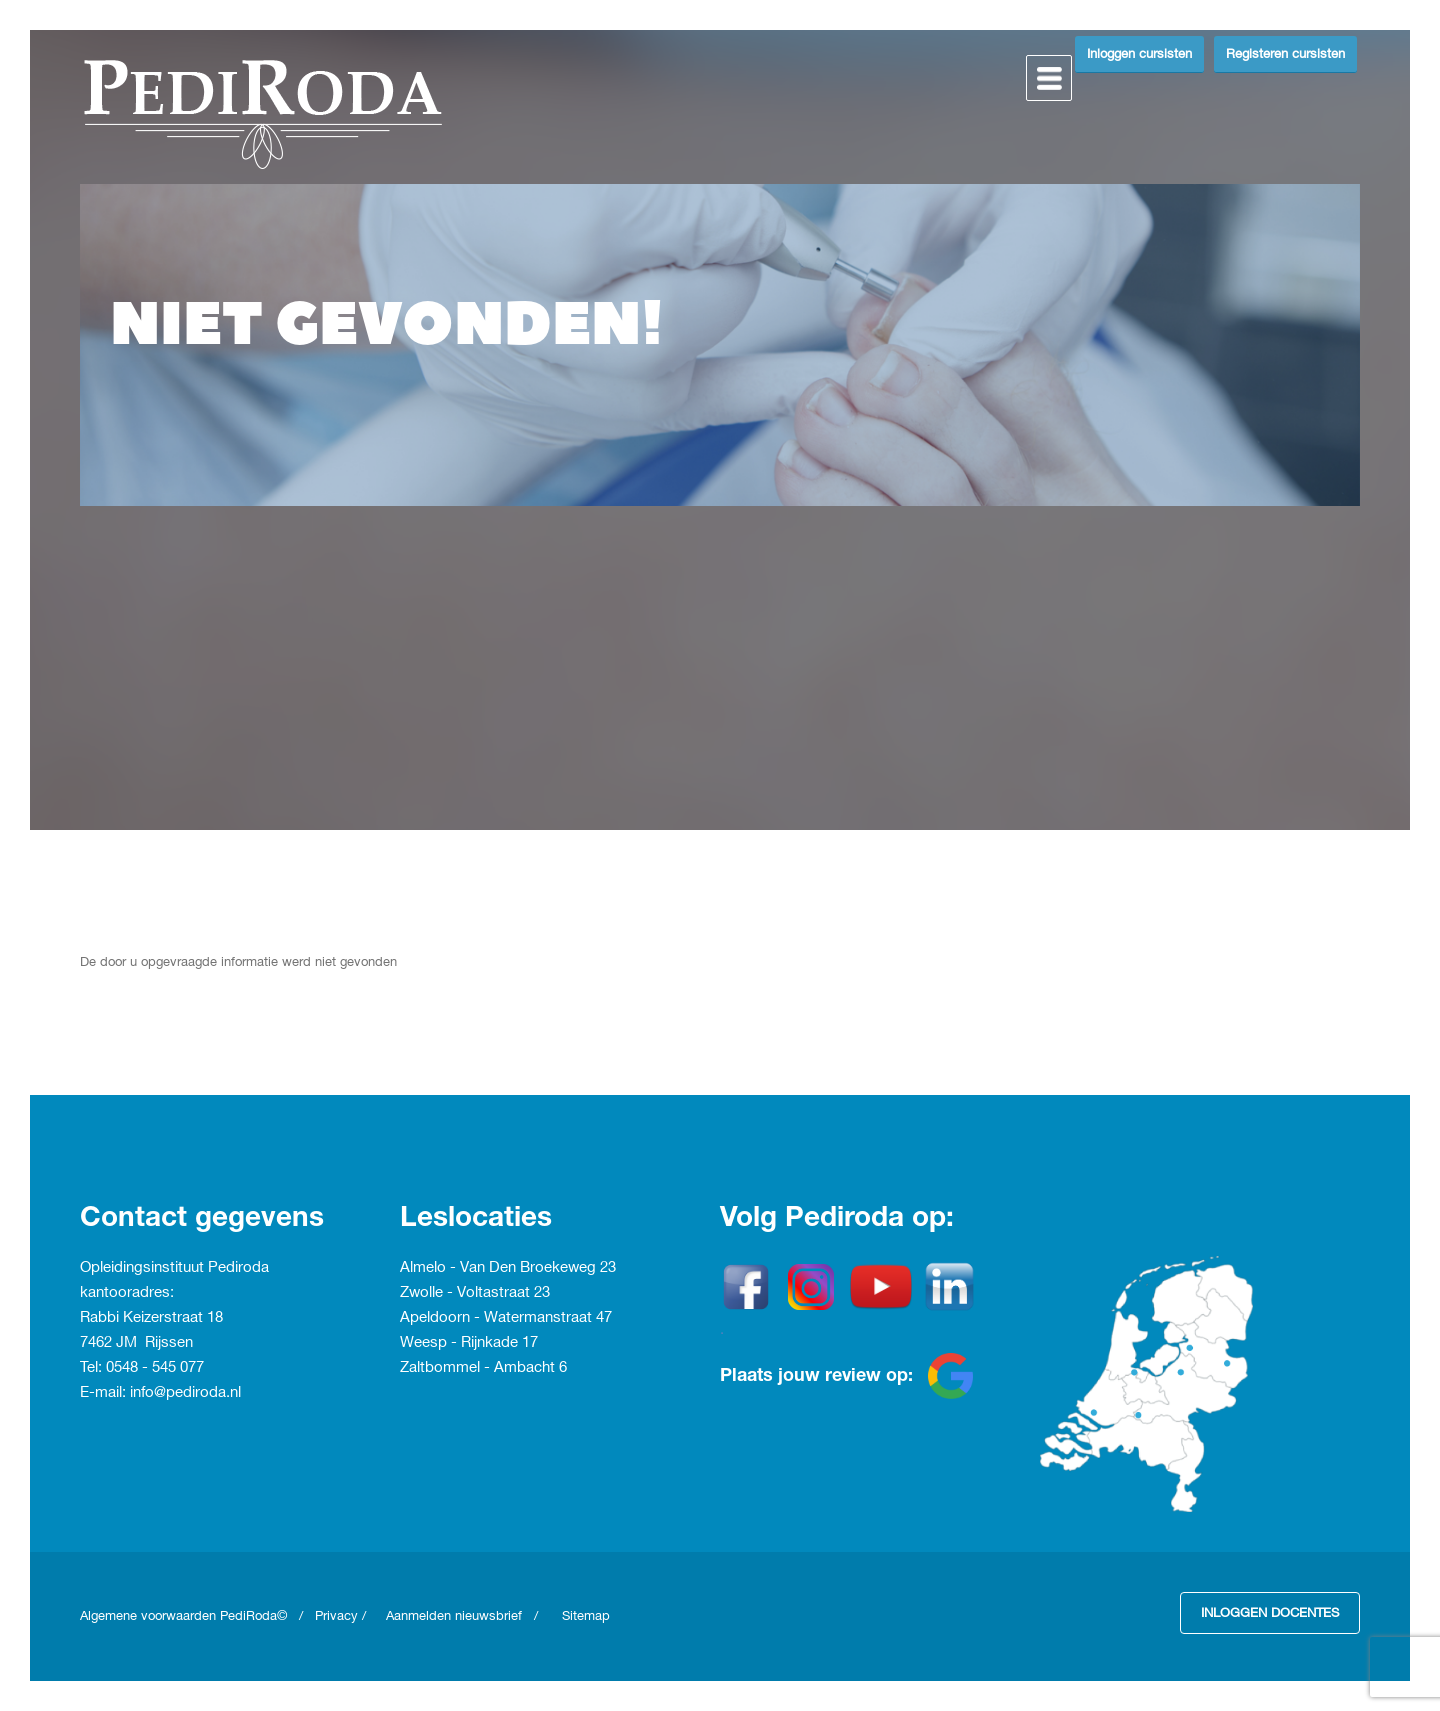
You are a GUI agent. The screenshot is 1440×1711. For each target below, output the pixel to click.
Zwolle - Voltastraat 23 (475, 1293)
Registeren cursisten (1285, 54)
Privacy (336, 1616)
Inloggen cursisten (1139, 54)
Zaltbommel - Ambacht (479, 1368)
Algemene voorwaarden (150, 1616)
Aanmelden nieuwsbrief (454, 1616)
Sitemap (586, 1616)
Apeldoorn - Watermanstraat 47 (506, 1318)
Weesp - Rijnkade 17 (469, 1343)
